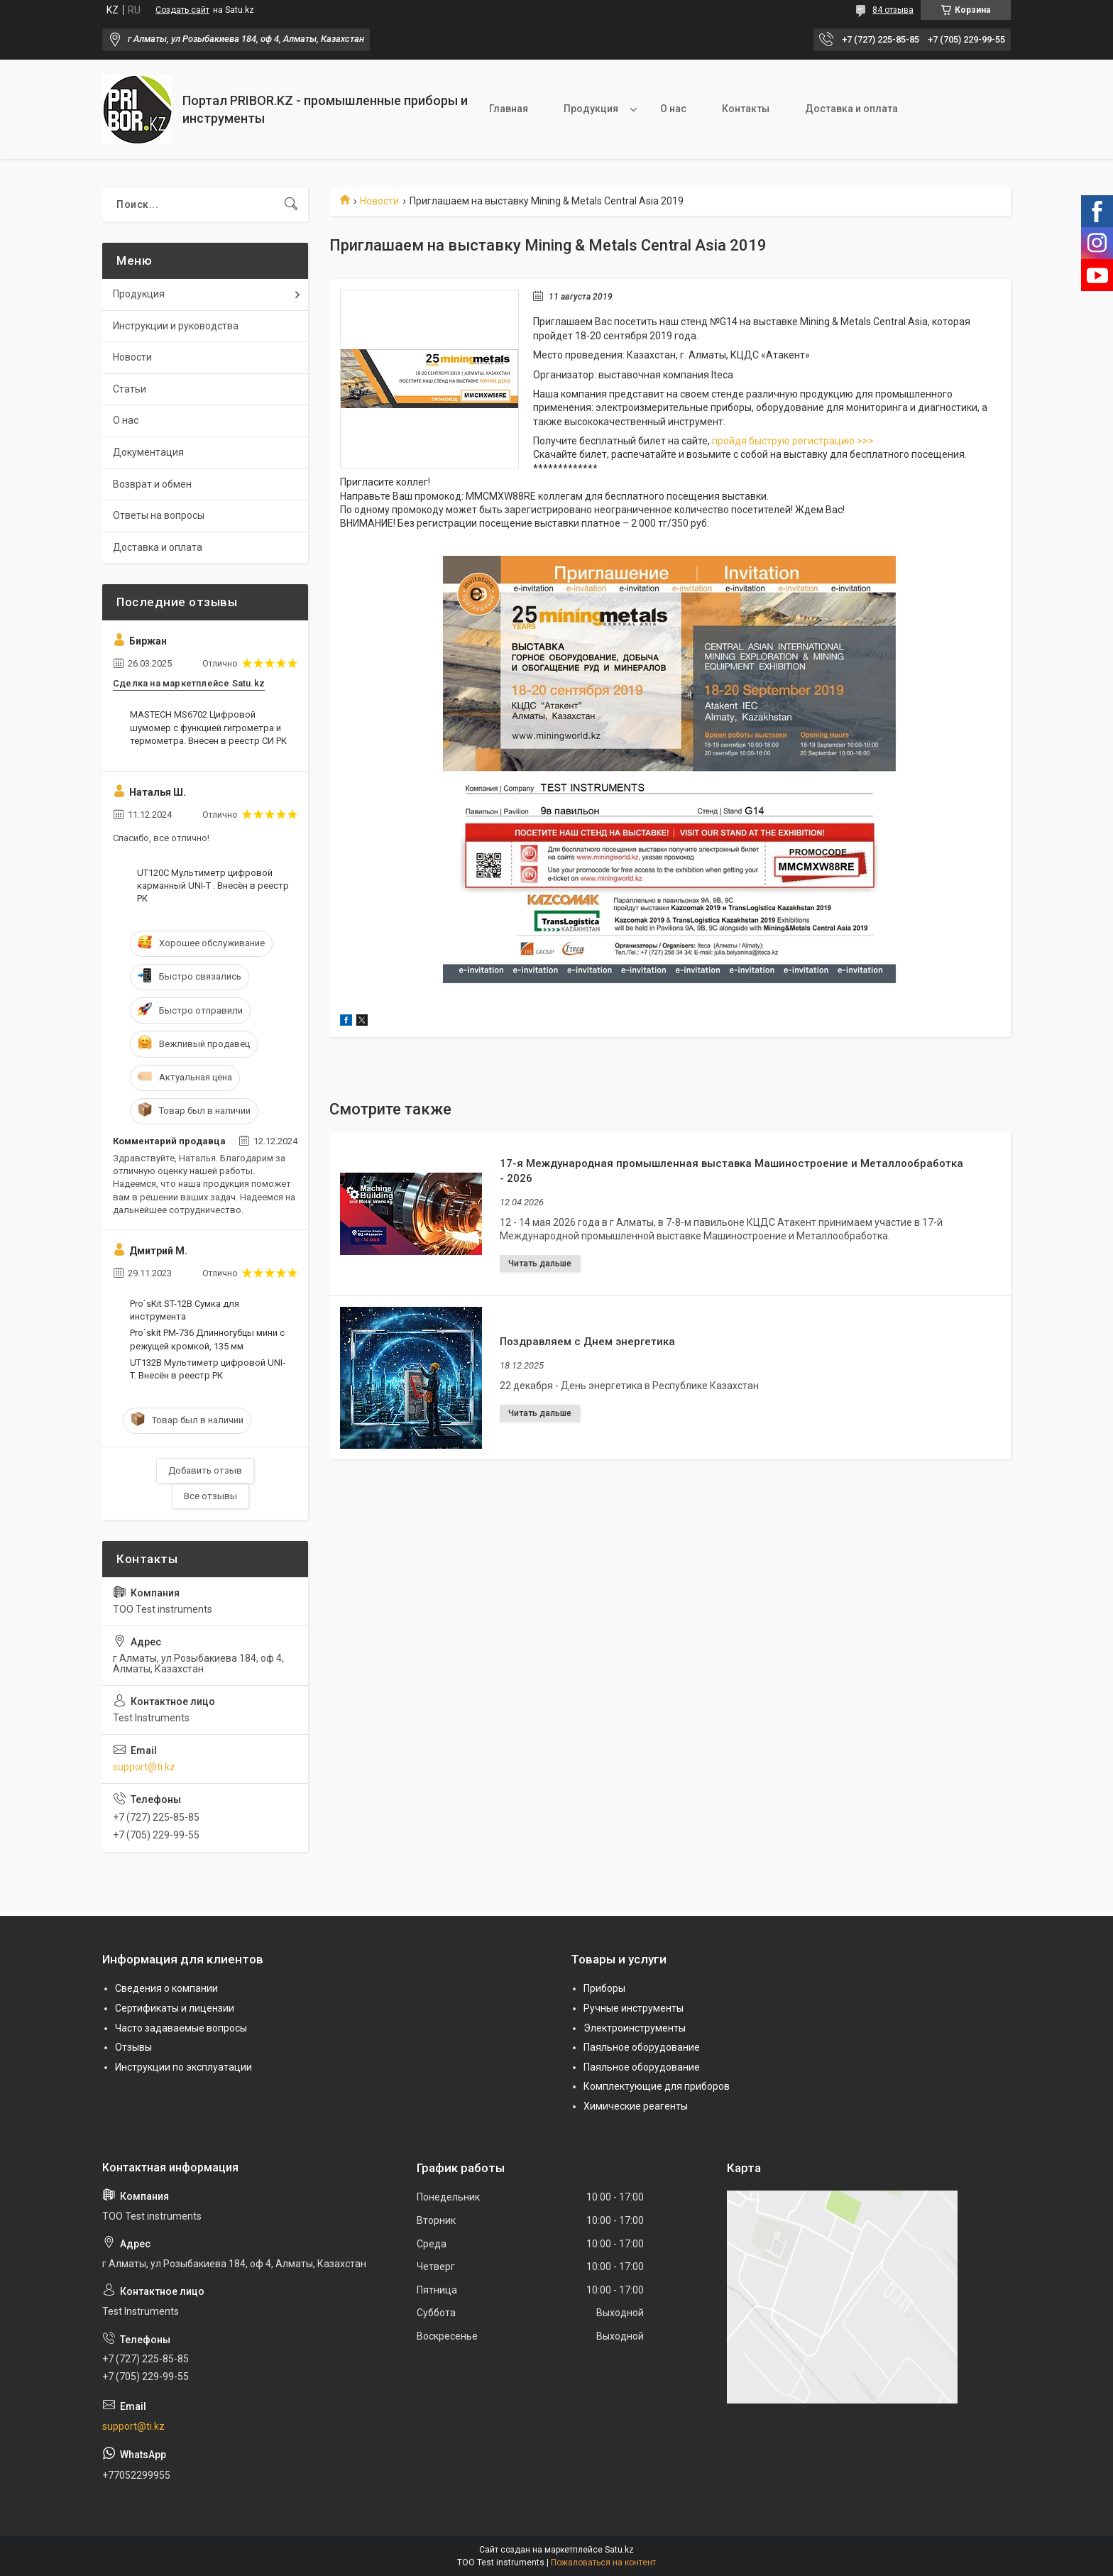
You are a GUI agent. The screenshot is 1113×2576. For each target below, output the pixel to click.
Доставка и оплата (851, 108)
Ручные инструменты (633, 2008)
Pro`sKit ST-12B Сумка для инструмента (184, 1310)
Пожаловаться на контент (603, 2562)
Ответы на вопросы (158, 515)
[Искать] (291, 204)
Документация (148, 452)
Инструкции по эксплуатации (183, 2067)
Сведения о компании (166, 1988)
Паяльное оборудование (641, 2047)
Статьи (129, 389)
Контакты (745, 108)
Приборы (604, 1988)
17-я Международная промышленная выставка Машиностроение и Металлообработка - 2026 (731, 1171)
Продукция (591, 108)
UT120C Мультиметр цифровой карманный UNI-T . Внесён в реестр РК (213, 885)
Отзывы (133, 2047)
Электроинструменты (634, 2028)
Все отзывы (210, 1496)
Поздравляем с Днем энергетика (587, 1341)
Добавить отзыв (205, 1470)
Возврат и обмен (152, 484)
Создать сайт (182, 10)
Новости (379, 201)
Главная (508, 108)
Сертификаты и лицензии (174, 2008)
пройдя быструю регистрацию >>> (794, 440)
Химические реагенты (635, 2106)
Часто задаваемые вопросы (181, 2028)
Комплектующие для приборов (656, 2086)
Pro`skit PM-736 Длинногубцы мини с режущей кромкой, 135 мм (207, 1339)
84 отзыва (893, 10)
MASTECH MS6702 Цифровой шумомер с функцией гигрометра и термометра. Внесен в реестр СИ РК (208, 727)
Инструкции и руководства (175, 325)
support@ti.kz (144, 1766)
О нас (673, 108)
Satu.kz (619, 2550)
